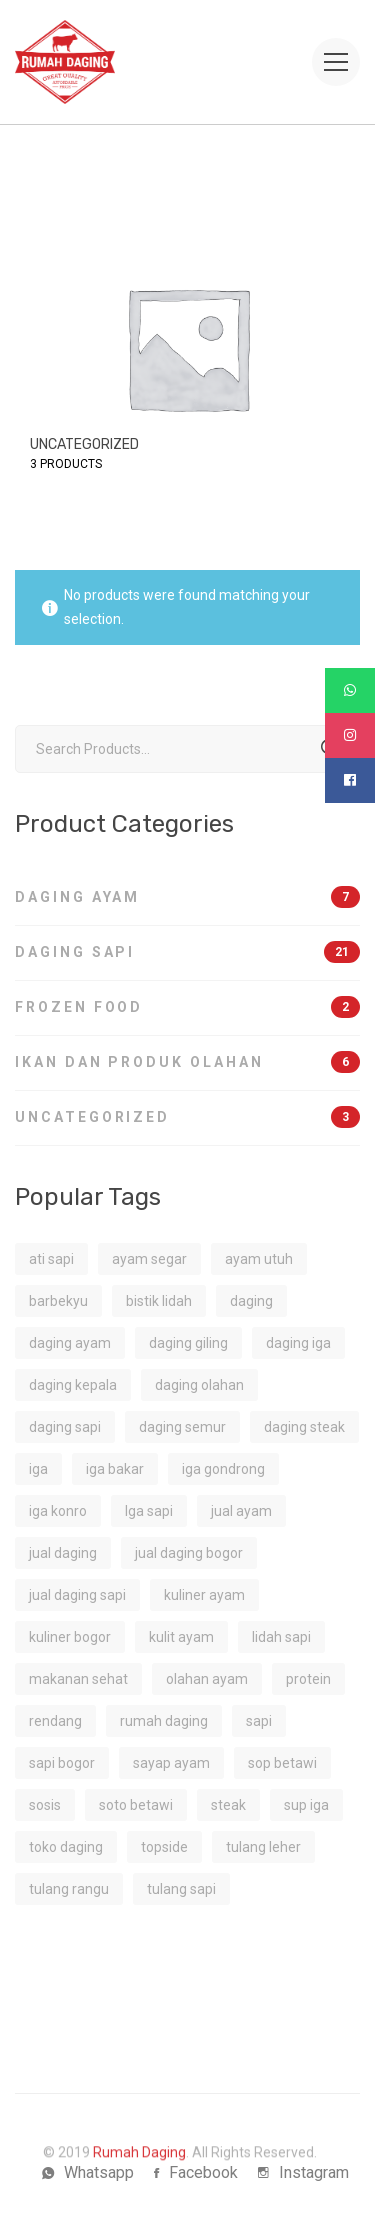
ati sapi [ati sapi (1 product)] (51, 1259)
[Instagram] (303, 2173)
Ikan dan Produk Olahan (187, 1062)
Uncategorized (187, 1117)
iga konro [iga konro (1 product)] (58, 1511)
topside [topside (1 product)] (164, 1847)
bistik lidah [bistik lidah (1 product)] (159, 1301)
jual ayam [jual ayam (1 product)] (241, 1511)
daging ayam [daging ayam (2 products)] (70, 1343)
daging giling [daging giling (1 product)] (188, 1343)
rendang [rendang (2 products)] (55, 1721)
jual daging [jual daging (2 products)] (63, 1553)
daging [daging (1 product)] (251, 1301)
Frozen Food (187, 1007)
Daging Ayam (187, 897)
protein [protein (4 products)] (308, 1679)
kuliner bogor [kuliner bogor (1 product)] (70, 1637)
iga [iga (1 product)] (38, 1469)
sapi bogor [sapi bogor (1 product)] (62, 1763)
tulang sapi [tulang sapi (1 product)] (181, 1889)
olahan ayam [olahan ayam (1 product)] (207, 1679)
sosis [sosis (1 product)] (45, 1805)
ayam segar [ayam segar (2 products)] (149, 1259)
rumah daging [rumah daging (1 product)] (164, 1721)
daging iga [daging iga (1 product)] (298, 1343)
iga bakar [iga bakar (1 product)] (115, 1469)
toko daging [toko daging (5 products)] (66, 1847)
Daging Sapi (187, 952)
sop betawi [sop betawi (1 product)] (282, 1763)
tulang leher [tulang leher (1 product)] (263, 1847)
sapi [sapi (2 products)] (259, 1721)
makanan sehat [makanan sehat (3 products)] (78, 1679)
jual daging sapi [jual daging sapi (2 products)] (77, 1595)
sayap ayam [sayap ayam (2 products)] (171, 1763)
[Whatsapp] (88, 2173)
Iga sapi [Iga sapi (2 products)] (149, 1511)
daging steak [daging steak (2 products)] (304, 1427)
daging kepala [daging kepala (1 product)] (73, 1385)
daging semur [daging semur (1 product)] (182, 1427)
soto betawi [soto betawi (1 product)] (136, 1805)
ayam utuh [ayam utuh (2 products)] (259, 1259)
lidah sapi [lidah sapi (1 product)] (281, 1637)
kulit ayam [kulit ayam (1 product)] (181, 1637)
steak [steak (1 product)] (228, 1805)
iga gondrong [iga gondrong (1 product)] (223, 1469)
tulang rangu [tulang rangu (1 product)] (69, 1889)
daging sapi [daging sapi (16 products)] (65, 1427)
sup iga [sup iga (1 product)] (306, 1805)
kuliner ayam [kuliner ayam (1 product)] (204, 1595)
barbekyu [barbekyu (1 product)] (58, 1301)
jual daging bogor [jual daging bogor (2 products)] (189, 1553)
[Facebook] (196, 2173)
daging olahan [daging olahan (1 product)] (199, 1385)
